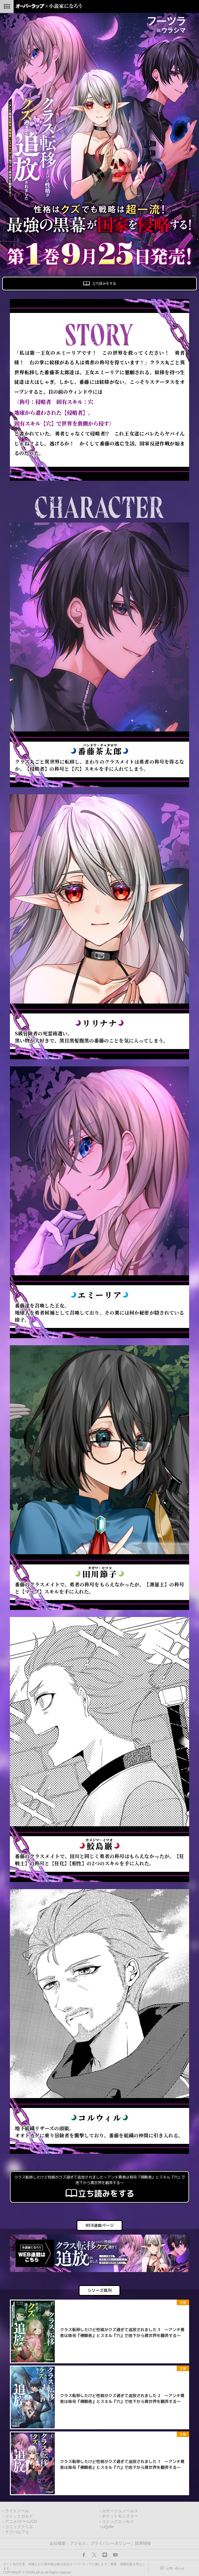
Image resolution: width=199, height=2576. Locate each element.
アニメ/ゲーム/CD (21, 2521)
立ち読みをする (99, 283)
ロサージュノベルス (120, 2511)
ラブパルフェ (17, 2532)
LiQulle (108, 2527)
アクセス (78, 2543)
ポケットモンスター (120, 2516)
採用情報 (143, 2543)
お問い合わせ (175, 2568)
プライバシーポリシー (110, 2543)
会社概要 (58, 2543)
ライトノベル (17, 2511)
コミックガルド (19, 2516)
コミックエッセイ (118, 2521)
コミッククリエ (19, 2527)
